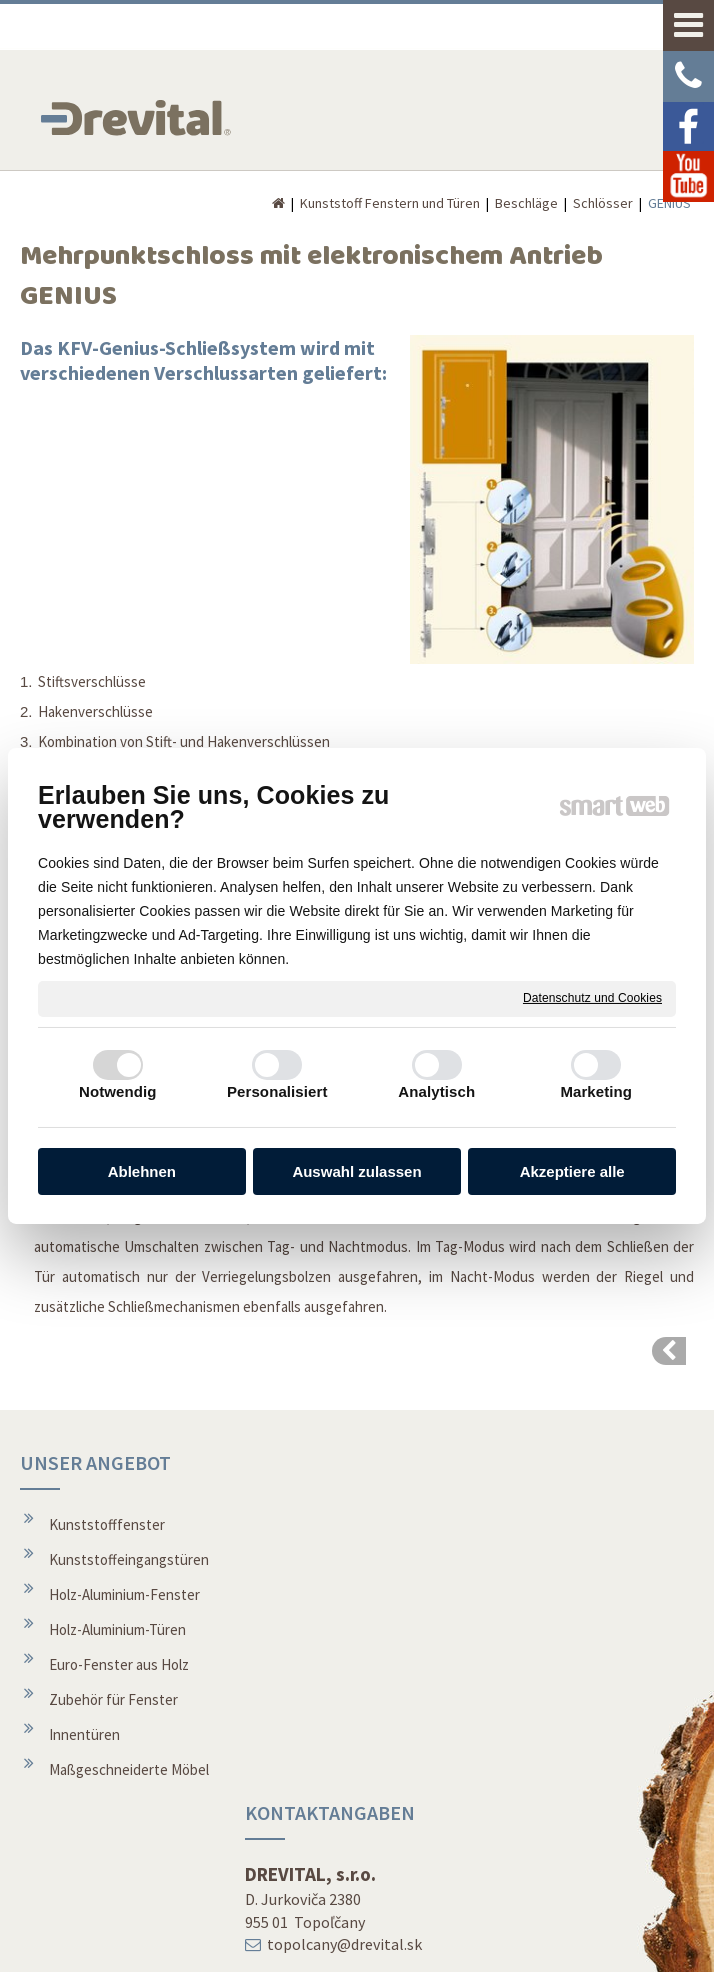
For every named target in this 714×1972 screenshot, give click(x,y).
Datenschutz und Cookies (592, 998)
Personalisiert (277, 1091)
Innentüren (84, 1734)
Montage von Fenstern (350, 1715)
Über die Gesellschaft (345, 1750)
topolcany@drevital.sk (348, 1594)
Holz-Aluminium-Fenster (124, 1594)
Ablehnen (142, 1171)
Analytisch (436, 1091)
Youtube (533, 1883)
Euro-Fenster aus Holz (119, 1664)
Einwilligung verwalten (611, 1943)
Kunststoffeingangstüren (129, 1559)
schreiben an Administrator (330, 1943)
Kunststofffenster (107, 1524)
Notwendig (118, 1091)
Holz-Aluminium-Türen (117, 1629)
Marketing (596, 1091)
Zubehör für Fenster (113, 1699)
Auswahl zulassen (356, 1171)
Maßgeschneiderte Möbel (129, 1769)
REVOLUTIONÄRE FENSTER (552, 1500)
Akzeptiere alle (572, 1171)
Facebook (537, 1848)
